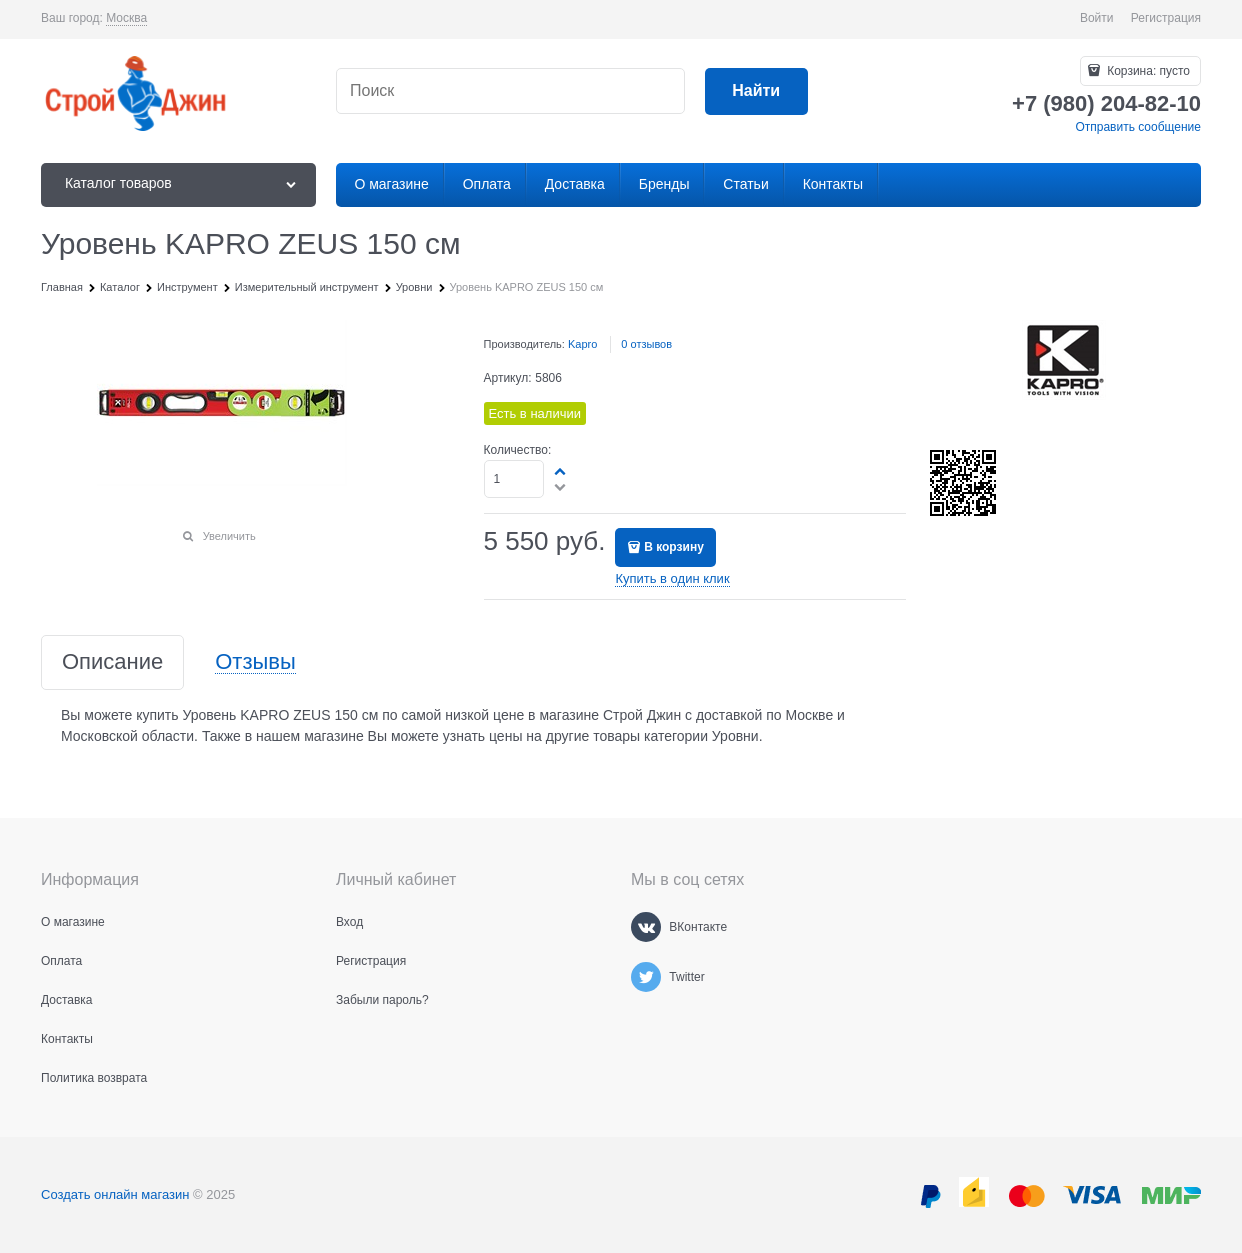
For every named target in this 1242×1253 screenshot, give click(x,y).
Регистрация (1166, 18)
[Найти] (756, 91)
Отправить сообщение (1138, 127)
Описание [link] (112, 662)
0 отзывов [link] (646, 344)
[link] (126, 18)
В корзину (674, 547)
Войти (1097, 18)
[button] (561, 471)
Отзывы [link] (255, 662)
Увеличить (229, 536)
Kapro (582, 344)
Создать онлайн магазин (115, 1194)
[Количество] (514, 479)
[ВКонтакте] (646, 927)
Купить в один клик (672, 578)
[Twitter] (646, 977)
